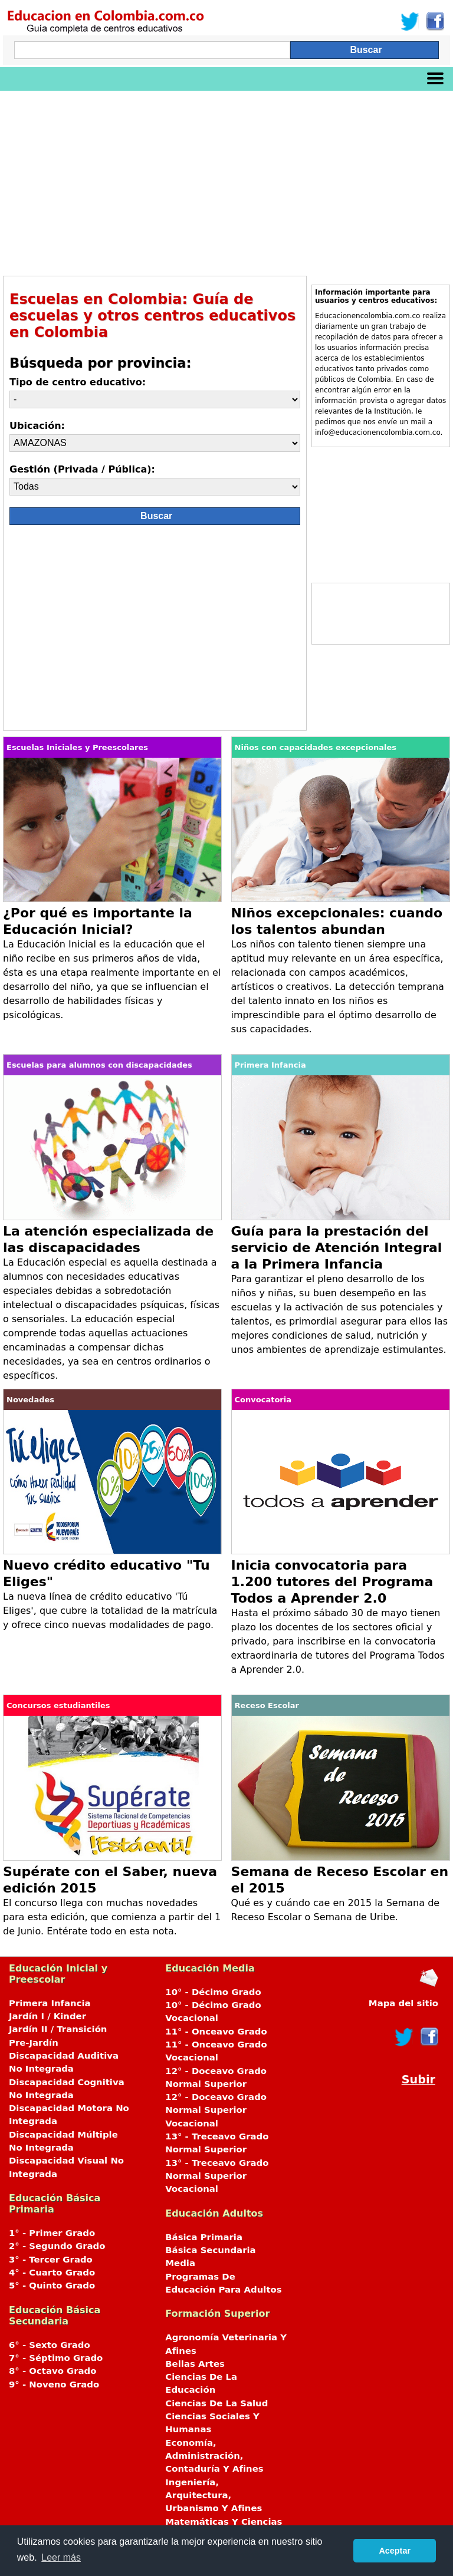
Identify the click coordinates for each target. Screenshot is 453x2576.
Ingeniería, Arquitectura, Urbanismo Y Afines (213, 2495)
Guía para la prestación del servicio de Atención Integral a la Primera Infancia (336, 1248)
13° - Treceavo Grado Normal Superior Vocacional (216, 2176)
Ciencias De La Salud (216, 2403)
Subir (418, 2079)
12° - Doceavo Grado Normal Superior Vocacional (216, 2110)
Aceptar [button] (395, 2550)
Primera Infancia (50, 2003)
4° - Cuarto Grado (52, 2272)
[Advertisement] (226, 179)
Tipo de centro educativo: (77, 382)
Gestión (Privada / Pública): (82, 469)
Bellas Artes (195, 2364)
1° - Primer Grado (52, 2233)
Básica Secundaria (210, 2250)
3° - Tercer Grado (51, 2259)
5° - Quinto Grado (52, 2285)
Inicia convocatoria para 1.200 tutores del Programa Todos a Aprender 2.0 (332, 1582)
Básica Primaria (203, 2237)
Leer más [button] (61, 2557)
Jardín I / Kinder (47, 2016)
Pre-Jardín (33, 2042)
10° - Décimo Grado (213, 1992)
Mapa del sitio (403, 2003)
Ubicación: (37, 425)
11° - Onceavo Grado (216, 2031)
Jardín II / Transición (58, 2029)
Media (180, 2263)
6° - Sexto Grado (49, 2345)
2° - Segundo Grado (57, 2246)
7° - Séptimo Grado (56, 2358)
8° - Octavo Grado (52, 2371)
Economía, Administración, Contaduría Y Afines (214, 2456)
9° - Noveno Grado (54, 2384)
